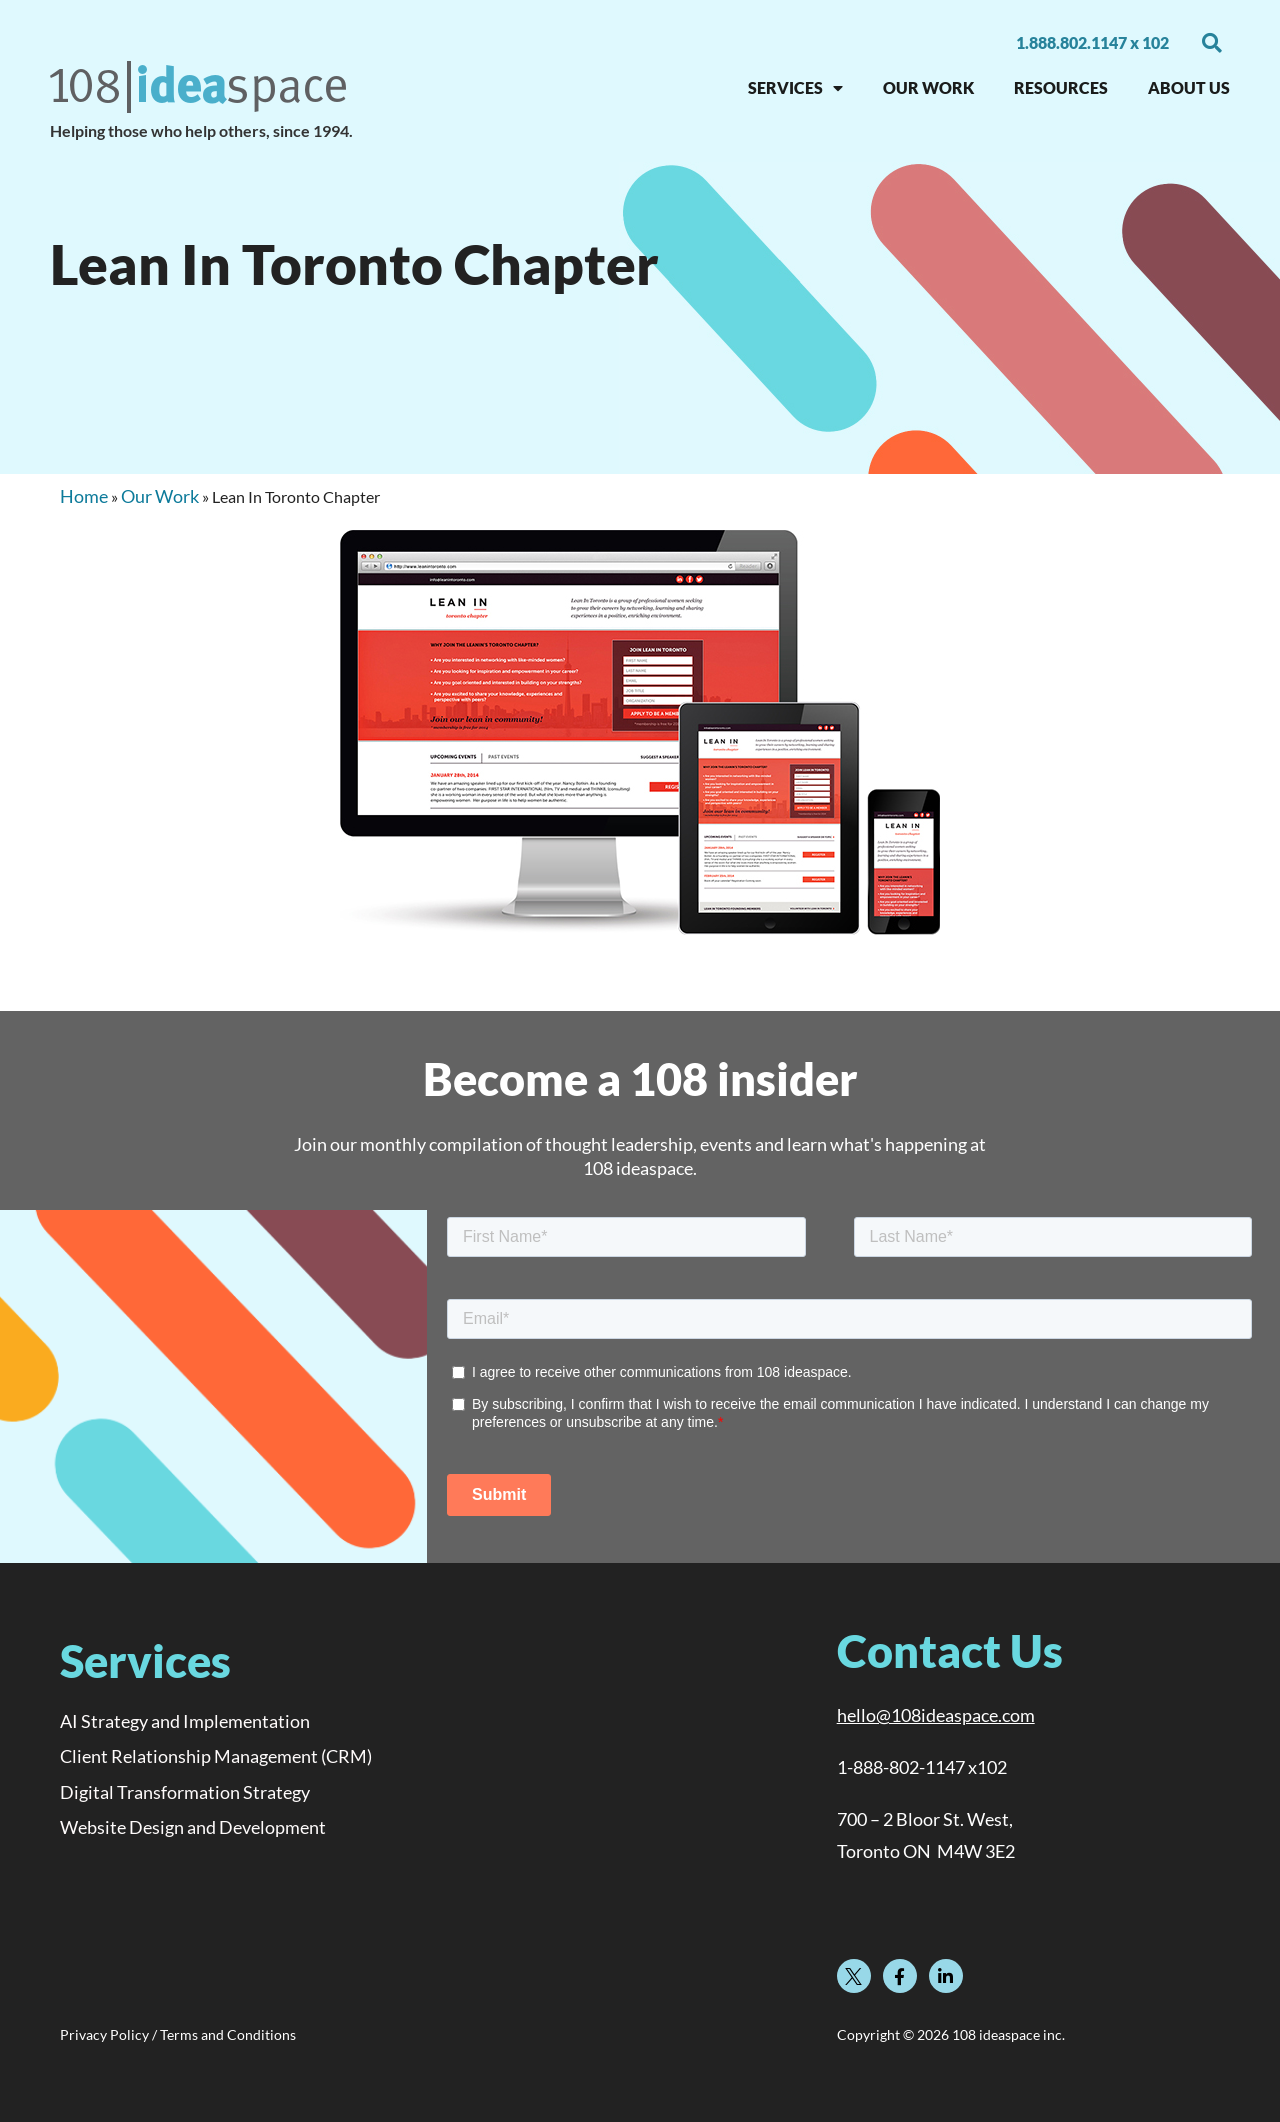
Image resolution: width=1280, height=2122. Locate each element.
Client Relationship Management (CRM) (216, 1756)
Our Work (160, 496)
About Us (1189, 87)
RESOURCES (1061, 87)
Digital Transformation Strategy (185, 1792)
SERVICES (795, 88)
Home (84, 496)
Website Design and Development (193, 1827)
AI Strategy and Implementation (185, 1721)
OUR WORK (928, 87)
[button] (1212, 43)
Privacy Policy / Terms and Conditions (178, 2035)
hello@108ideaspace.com (936, 1715)
